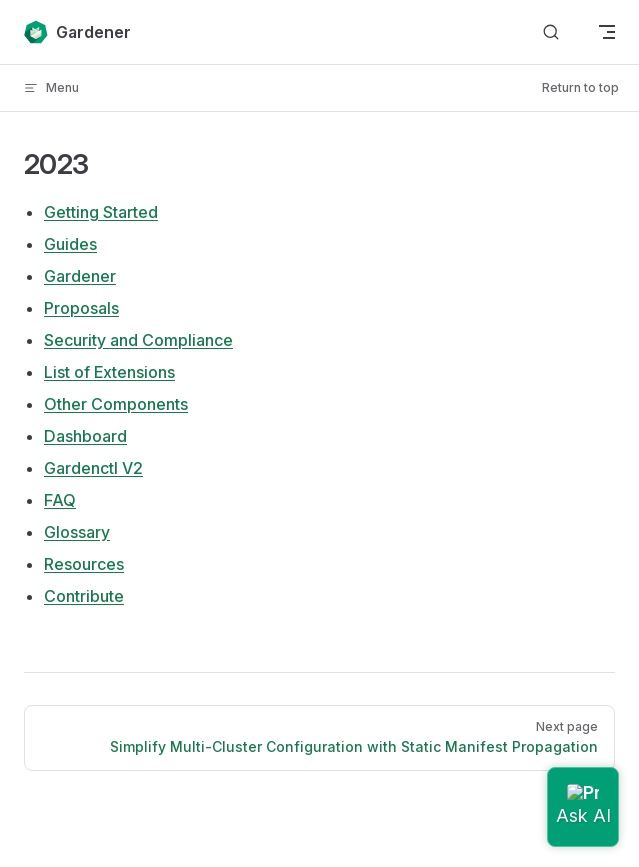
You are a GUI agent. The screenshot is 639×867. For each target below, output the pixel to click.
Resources (84, 564)
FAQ (60, 500)
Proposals (81, 308)
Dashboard (85, 436)
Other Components (116, 404)
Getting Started (101, 212)
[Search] (551, 32)
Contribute (84, 596)
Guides (70, 244)
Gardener (80, 276)
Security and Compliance (138, 340)
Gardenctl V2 (93, 468)
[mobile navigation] (607, 32)
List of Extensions (109, 372)
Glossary (77, 532)
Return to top (580, 87)
